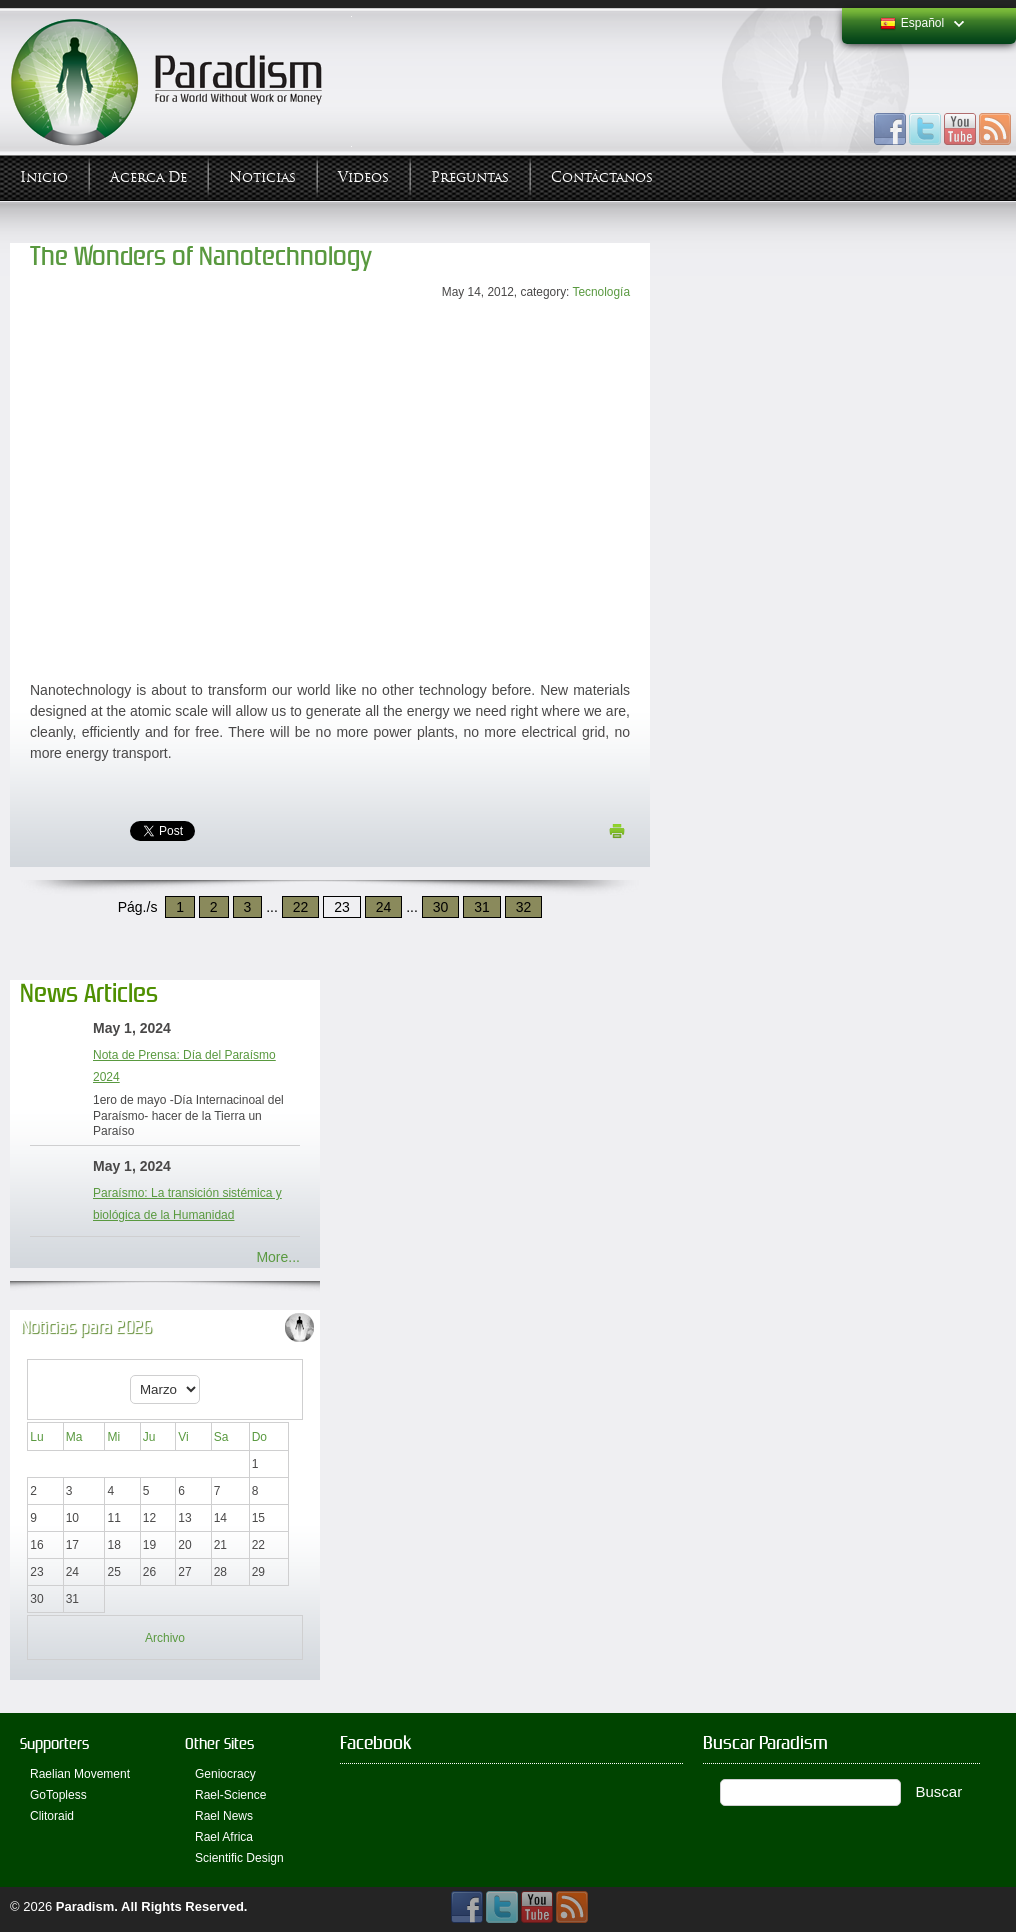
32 (524, 907)
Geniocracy (225, 1774)
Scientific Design (239, 1858)
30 (441, 907)
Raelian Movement (80, 1774)
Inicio (44, 177)
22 (301, 907)
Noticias (262, 177)
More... (278, 1257)
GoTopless (58, 1795)
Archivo (165, 1638)
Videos (363, 177)
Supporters (54, 1743)
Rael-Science (230, 1795)
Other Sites (219, 1743)
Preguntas (470, 177)
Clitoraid (52, 1816)
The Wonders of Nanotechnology (201, 256)
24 (384, 907)
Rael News (224, 1816)
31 (482, 907)
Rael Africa (224, 1837)
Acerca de (148, 177)
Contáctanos (602, 177)
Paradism (85, 1906)
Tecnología (601, 292)
